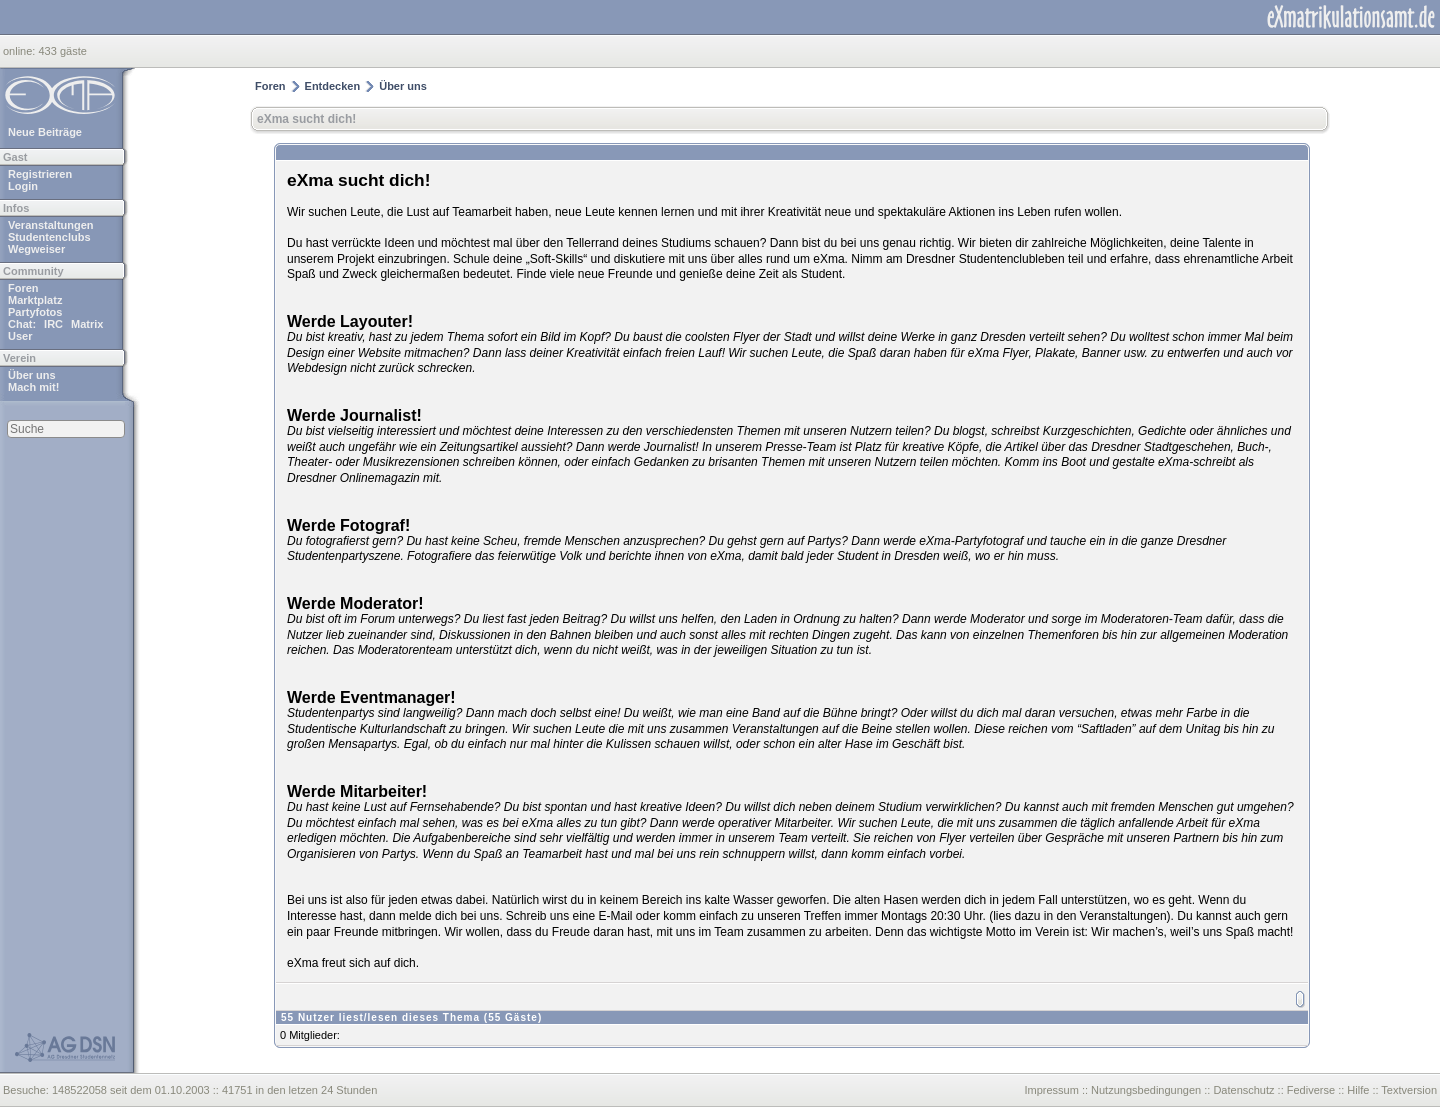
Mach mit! (33, 387)
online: (20, 51)
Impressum (1051, 1090)
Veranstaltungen (51, 225)
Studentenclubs (49, 237)
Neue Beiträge (45, 132)
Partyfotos (35, 312)
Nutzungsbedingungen (1146, 1090)
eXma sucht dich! (306, 119)
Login (23, 186)
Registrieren (40, 174)
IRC (53, 324)
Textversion (1409, 1090)
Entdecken (333, 86)
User (20, 336)
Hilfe (1358, 1090)
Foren (23, 288)
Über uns (32, 375)
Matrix (87, 324)
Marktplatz (35, 300)
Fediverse (1311, 1090)
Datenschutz (1243, 1090)
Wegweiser (36, 249)
